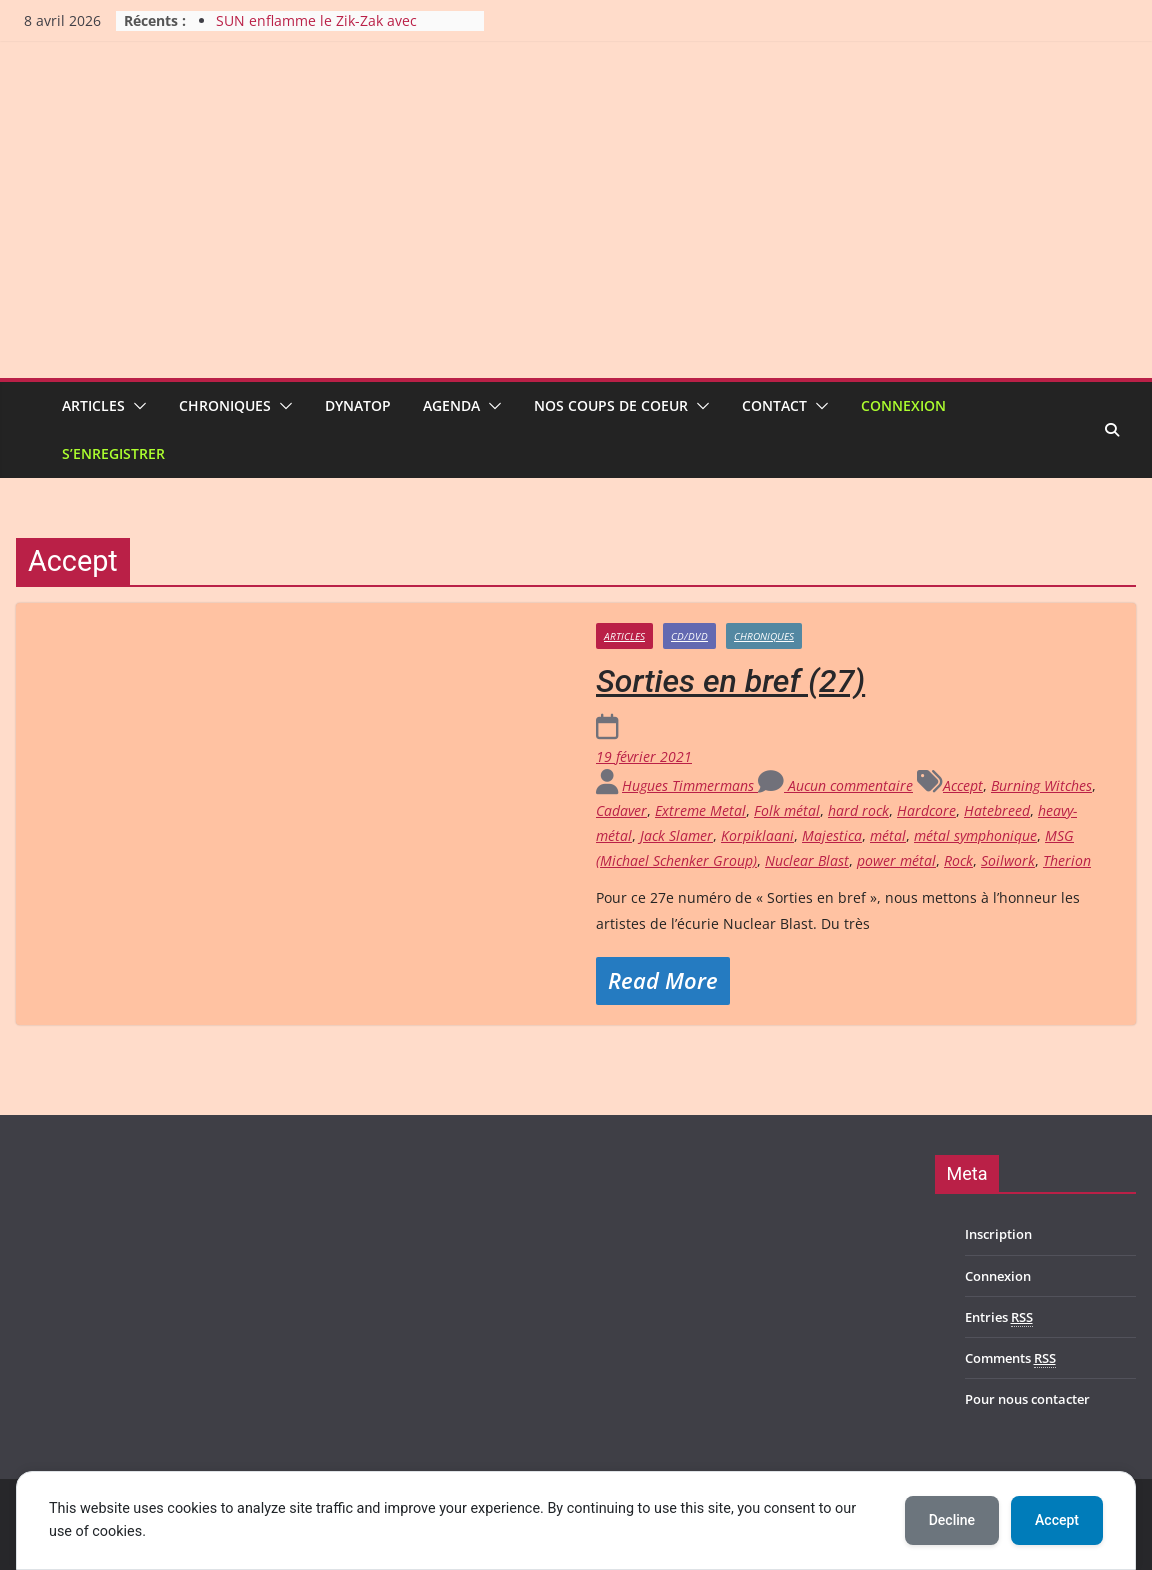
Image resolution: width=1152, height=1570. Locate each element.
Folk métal (787, 810)
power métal (896, 860)
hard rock (858, 810)
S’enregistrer (113, 453)
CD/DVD (689, 636)
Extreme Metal (700, 810)
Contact (774, 405)
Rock (958, 860)
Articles (93, 405)
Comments (1010, 1358)
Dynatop (358, 405)
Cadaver (621, 810)
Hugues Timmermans (690, 785)
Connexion (903, 405)
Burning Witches (1041, 785)
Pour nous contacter (1027, 1399)
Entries (999, 1317)
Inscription (998, 1234)
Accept (963, 785)
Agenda (451, 405)
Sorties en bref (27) (730, 681)
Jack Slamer (676, 835)
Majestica (832, 835)
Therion (1067, 860)
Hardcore (926, 810)
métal (888, 835)
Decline (952, 1520)
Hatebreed (997, 810)
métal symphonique (975, 835)
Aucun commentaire (835, 785)
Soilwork (1008, 860)
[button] (136, 406)
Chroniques (225, 405)
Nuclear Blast (807, 860)
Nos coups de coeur (611, 405)
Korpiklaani (757, 835)
